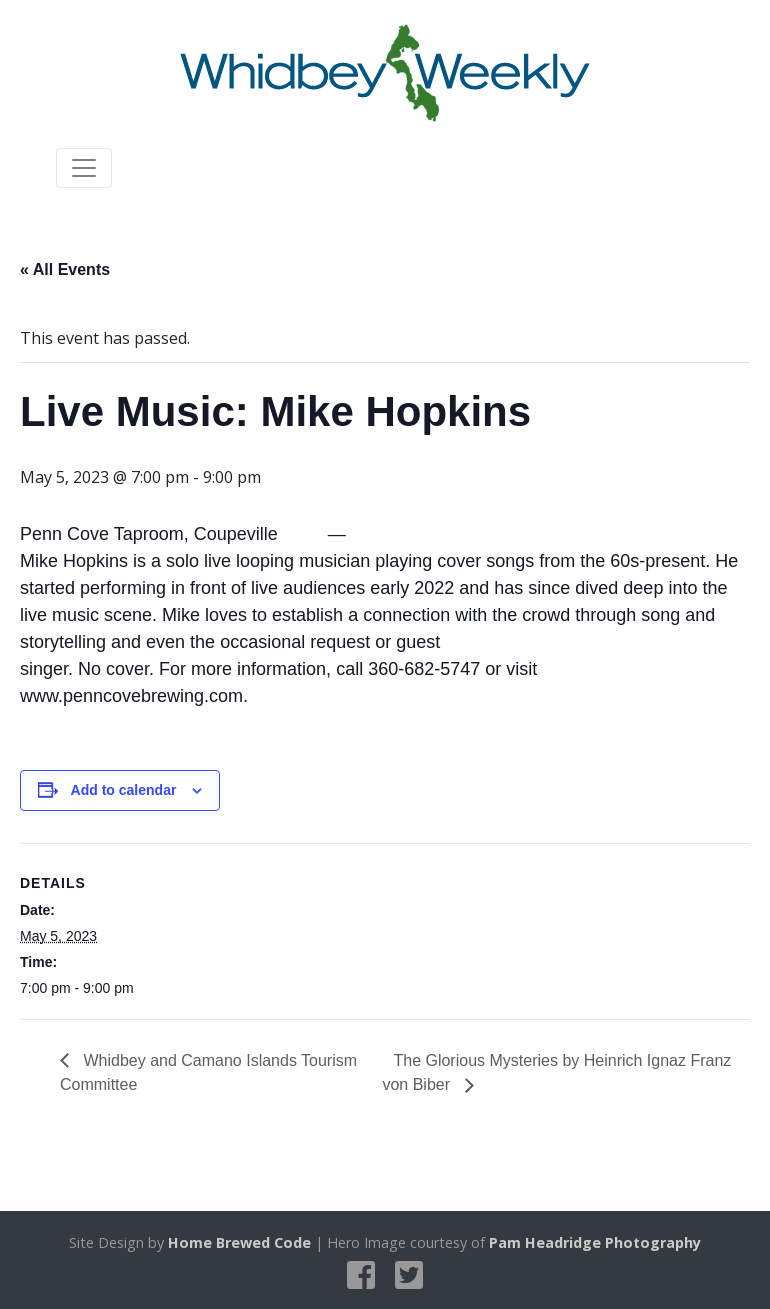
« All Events (65, 269)
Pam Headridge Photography (595, 1242)
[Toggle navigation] (84, 168)
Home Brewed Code (239, 1242)
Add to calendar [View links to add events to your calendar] (124, 790)
